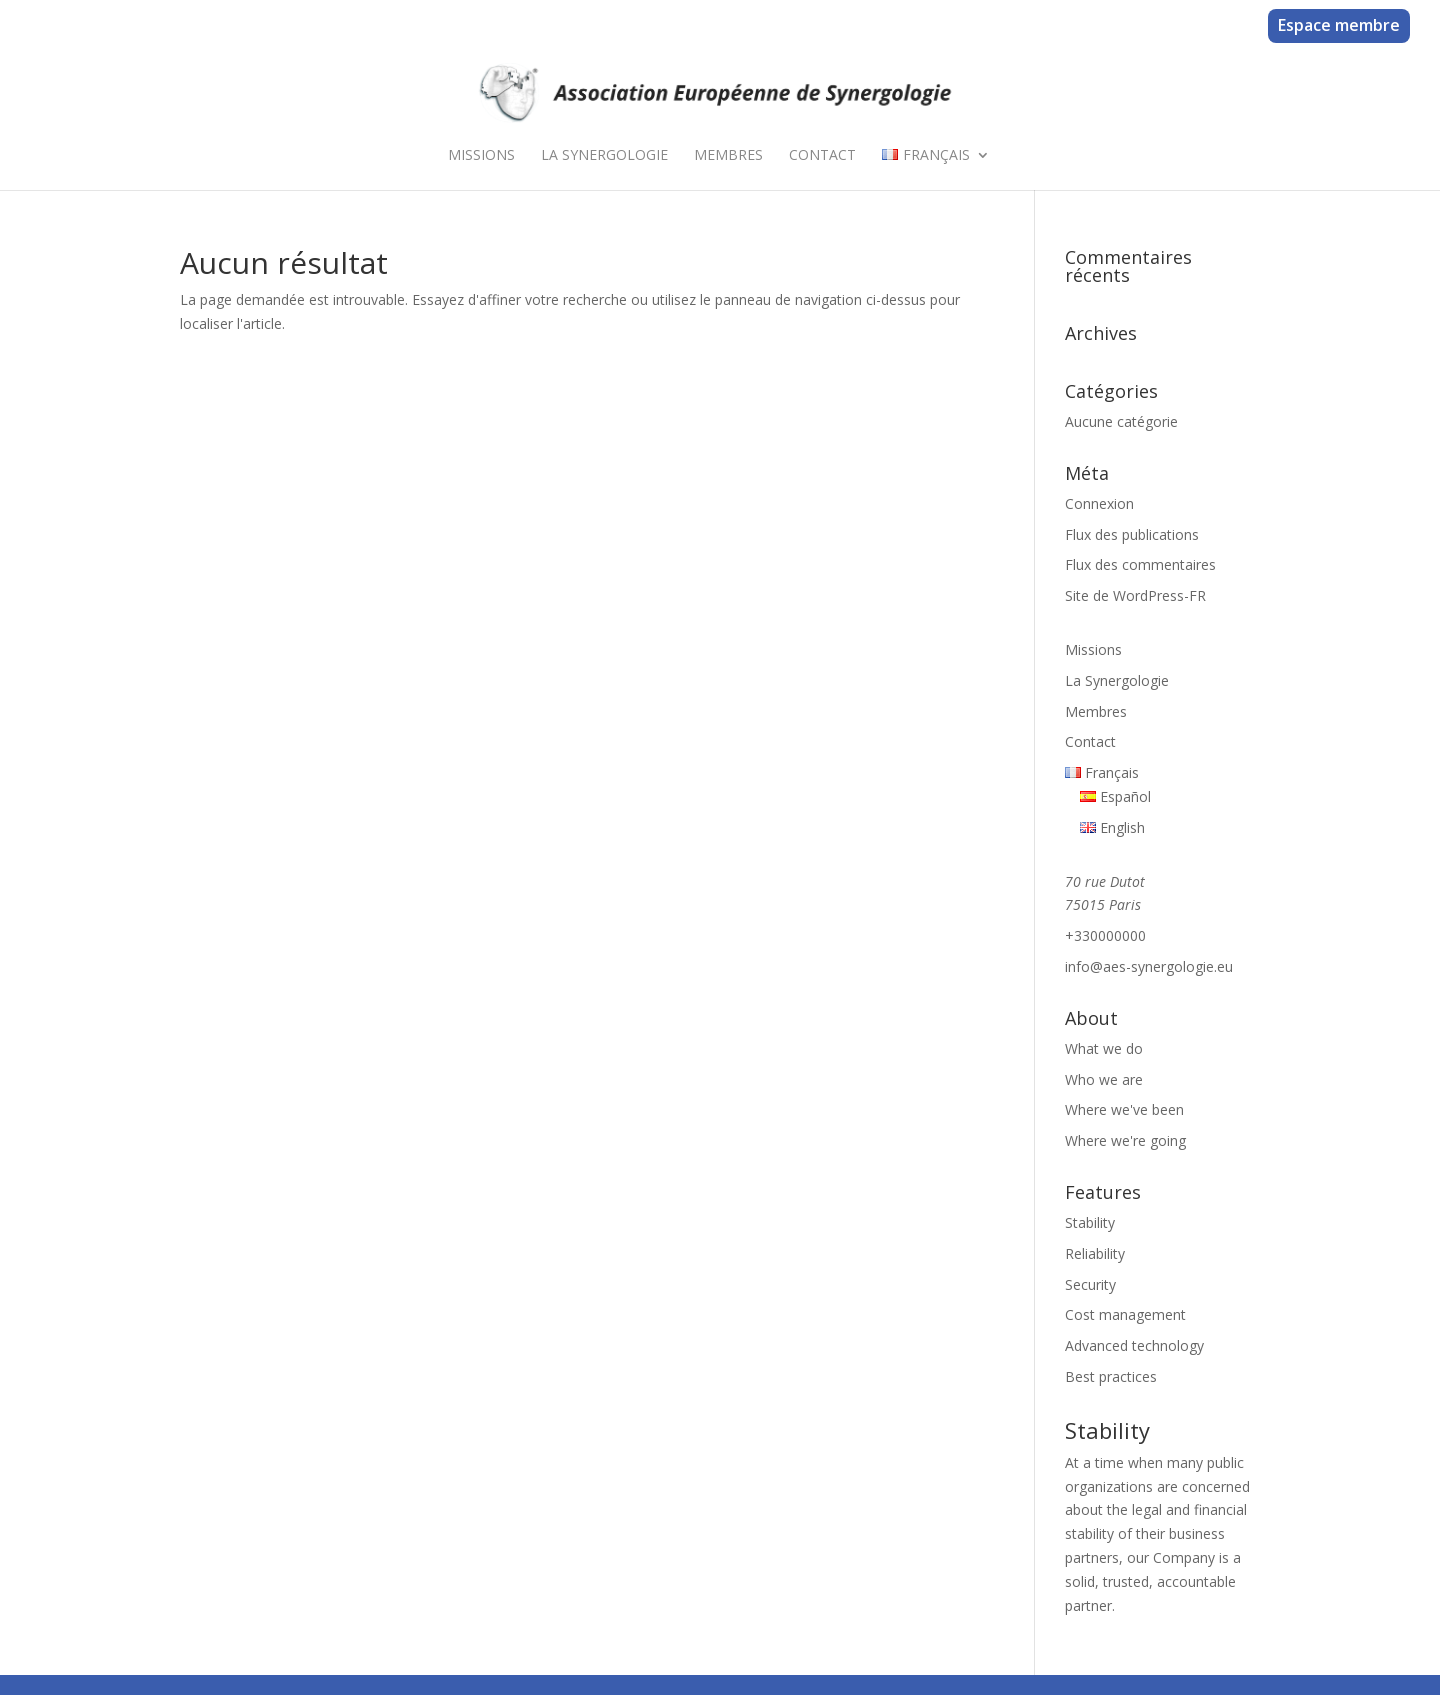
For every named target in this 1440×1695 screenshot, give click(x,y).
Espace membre (1339, 25)
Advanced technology (1134, 1345)
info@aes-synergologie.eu (1149, 966)
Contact (822, 156)
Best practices (1111, 1376)
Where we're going (1125, 1140)
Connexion (1099, 503)
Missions (481, 156)
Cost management (1125, 1314)
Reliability (1095, 1253)
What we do (1104, 1048)
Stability (1090, 1222)
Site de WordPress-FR (1135, 595)
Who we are (1104, 1079)
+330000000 (1105, 935)
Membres (728, 156)
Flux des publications (1132, 534)
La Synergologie (604, 156)
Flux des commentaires (1140, 564)
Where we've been (1124, 1109)
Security (1090, 1284)
